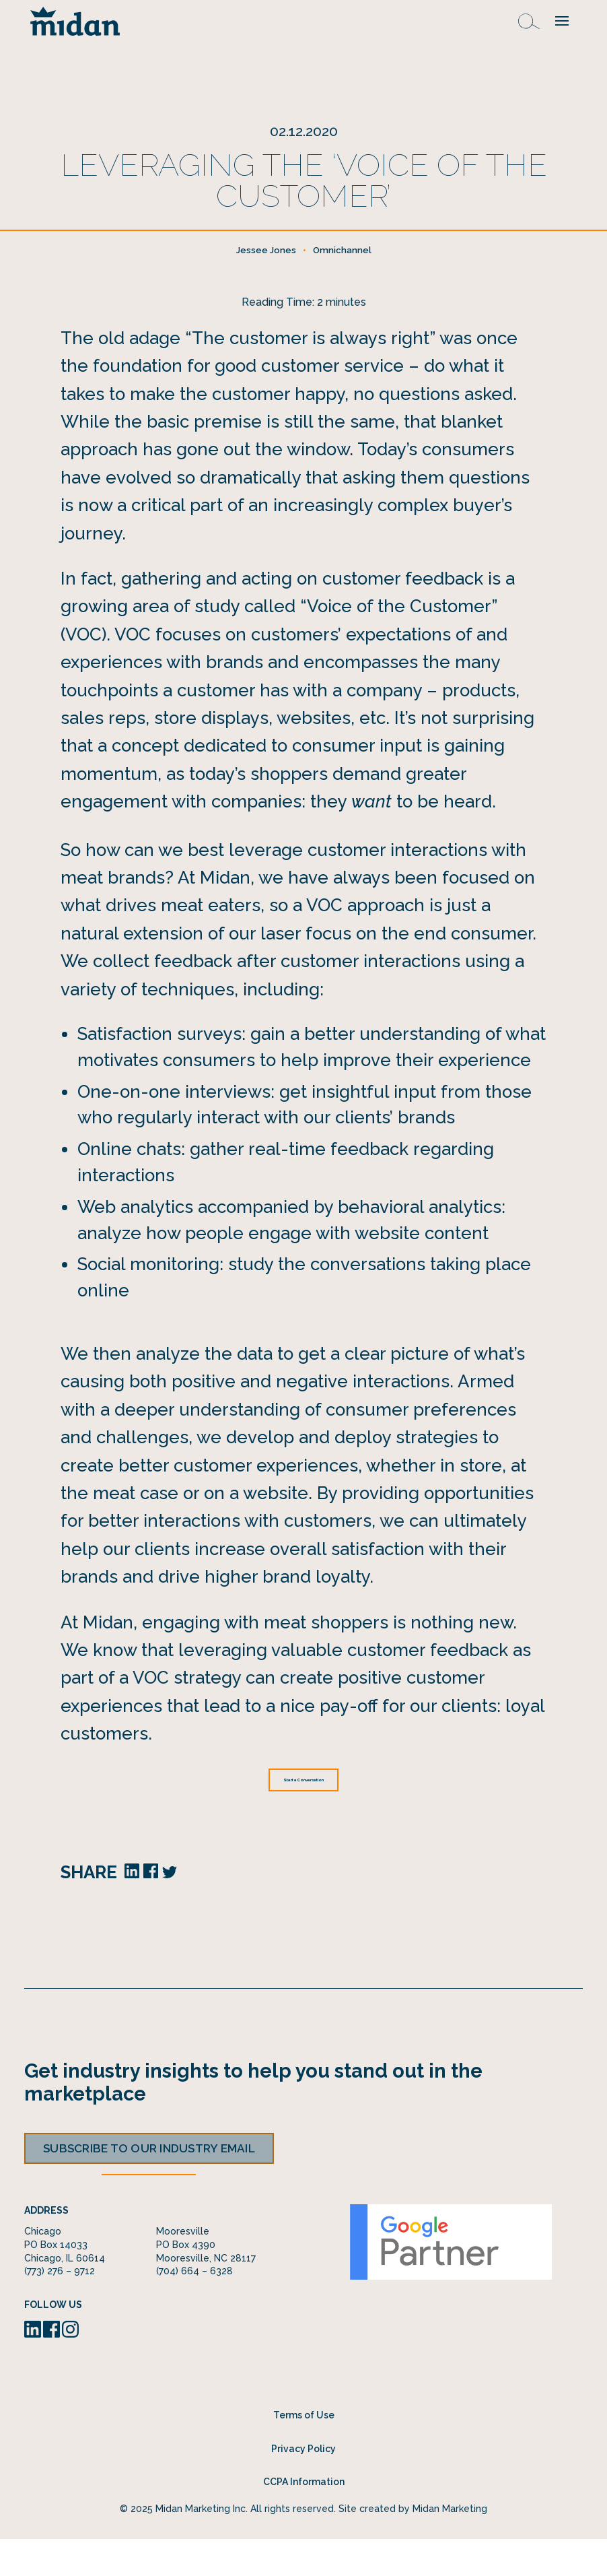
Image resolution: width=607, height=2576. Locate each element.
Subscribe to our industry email (149, 2184)
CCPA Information (304, 2518)
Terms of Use (303, 2451)
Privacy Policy (303, 2485)
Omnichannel (342, 282)
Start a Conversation (303, 1814)
